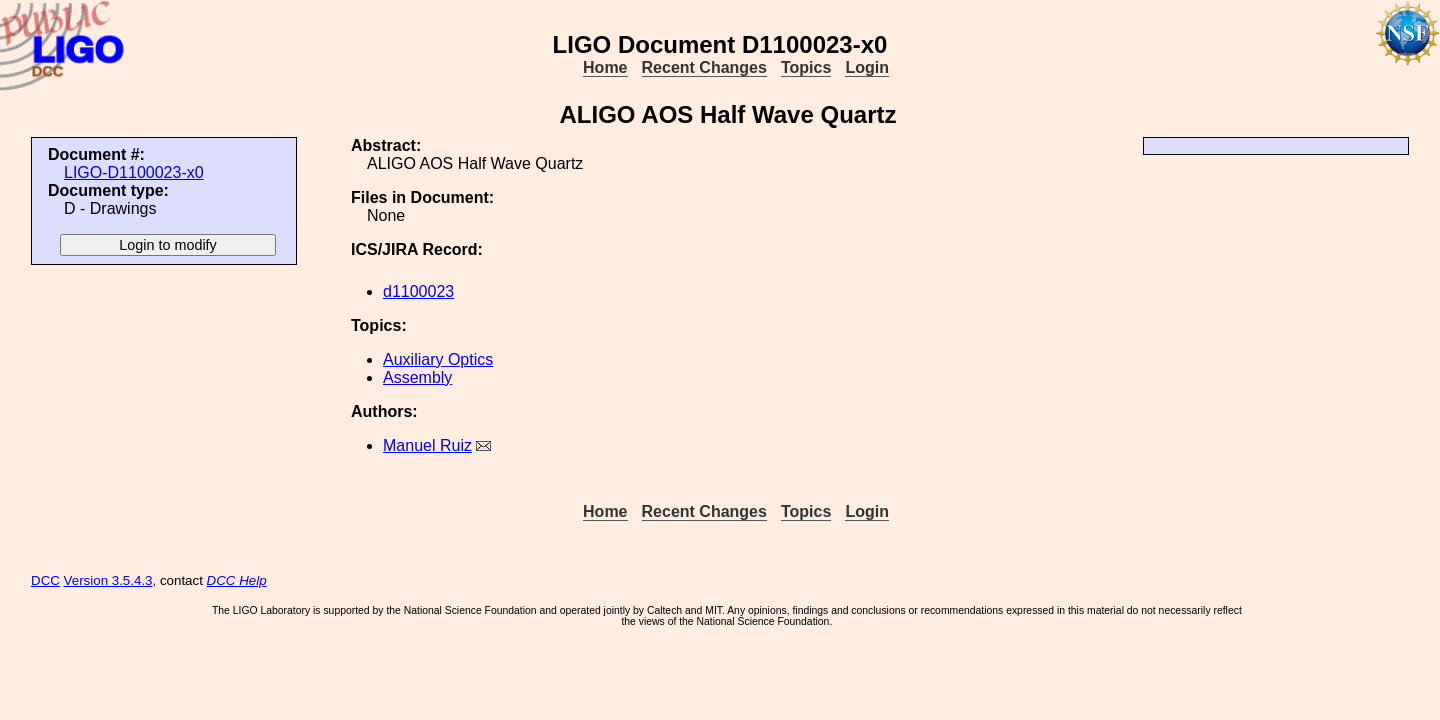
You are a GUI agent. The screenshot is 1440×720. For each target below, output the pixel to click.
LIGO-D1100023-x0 (134, 172)
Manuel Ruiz (427, 445)
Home (605, 67)
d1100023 (418, 291)
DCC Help (237, 580)
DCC (45, 580)
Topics (806, 67)
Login (867, 67)
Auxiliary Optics (438, 359)
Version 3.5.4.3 (108, 580)
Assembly (417, 377)
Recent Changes (704, 67)
